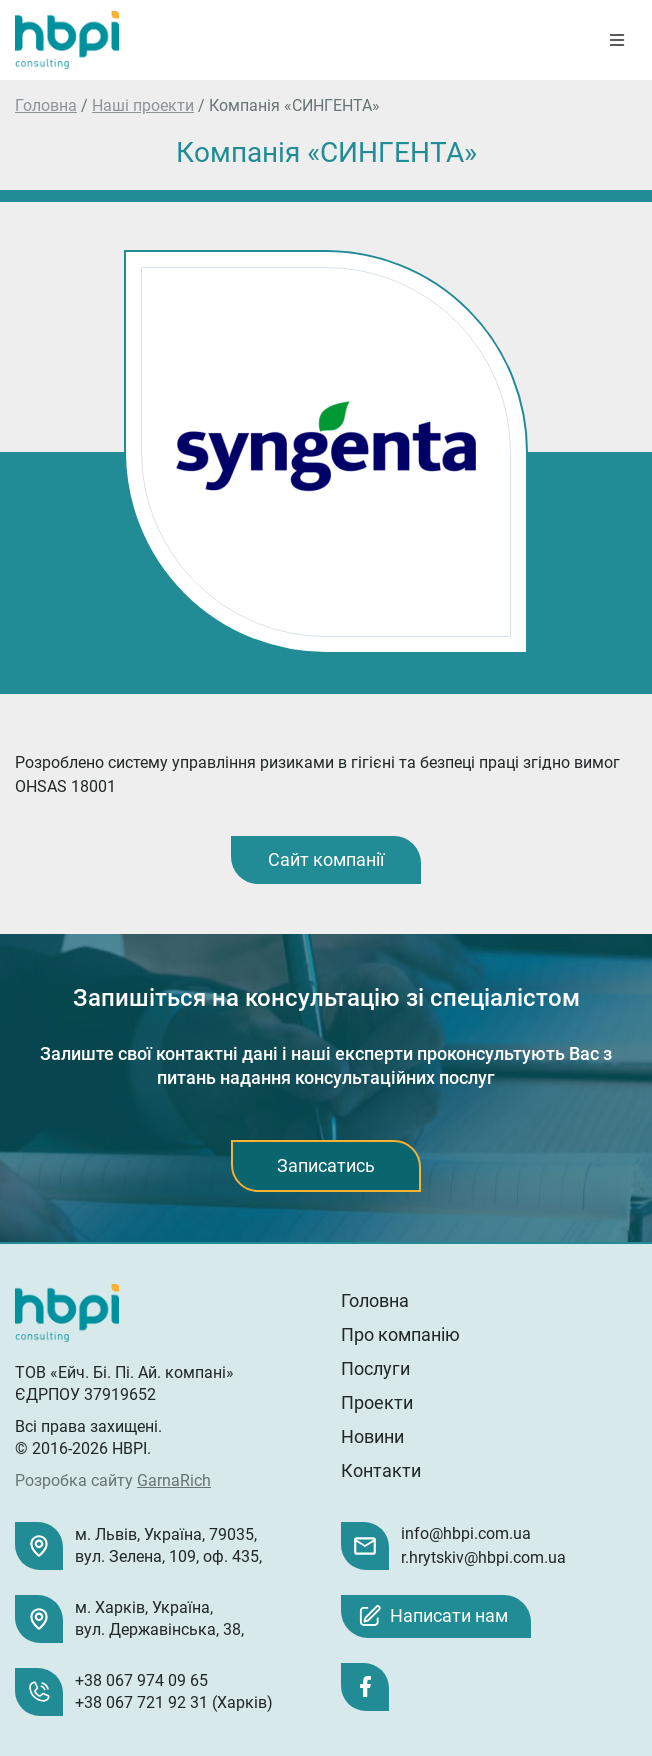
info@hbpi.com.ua (466, 1533)
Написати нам (449, 1615)
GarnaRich (174, 1480)
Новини (372, 1436)
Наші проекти (143, 105)
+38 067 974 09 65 (141, 1680)
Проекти (377, 1402)
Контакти (381, 1470)
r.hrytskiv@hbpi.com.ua (483, 1557)
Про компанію (400, 1334)
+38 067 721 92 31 (141, 1702)
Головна (46, 105)
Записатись (326, 1165)
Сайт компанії (326, 859)
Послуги (375, 1368)
